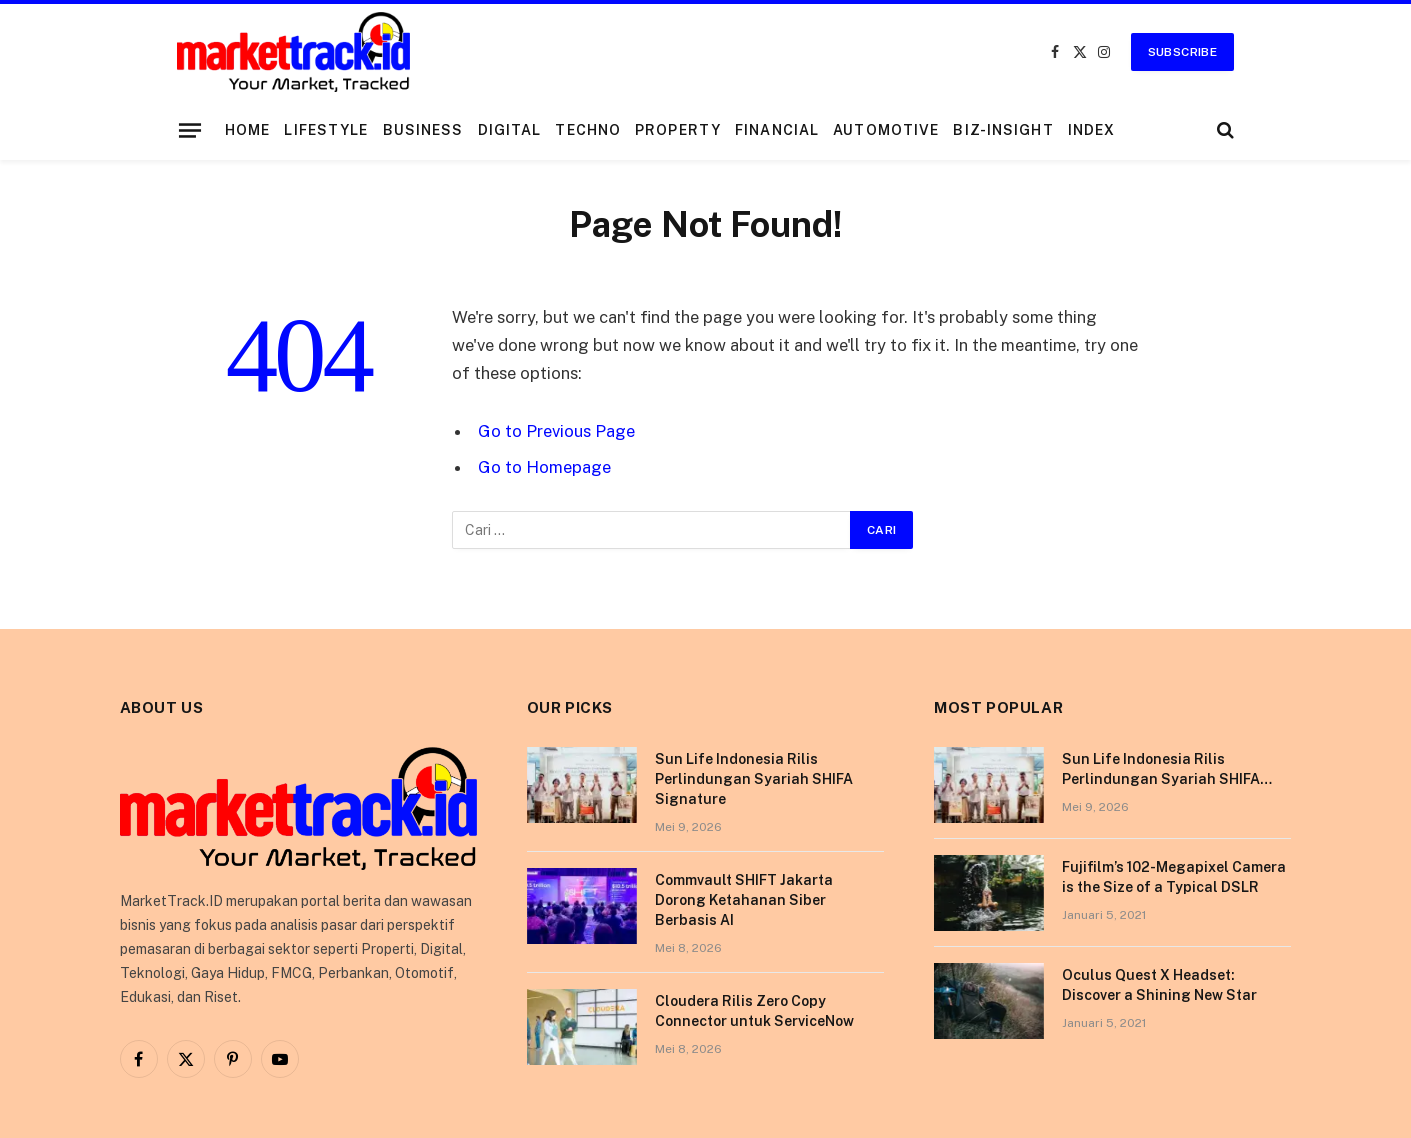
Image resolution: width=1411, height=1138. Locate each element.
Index (1092, 130)
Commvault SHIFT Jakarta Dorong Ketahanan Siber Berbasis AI (744, 900)
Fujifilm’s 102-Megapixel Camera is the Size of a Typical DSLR (1174, 877)
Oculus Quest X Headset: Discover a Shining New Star (1159, 985)
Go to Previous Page (556, 431)
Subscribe (1182, 52)
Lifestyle (326, 130)
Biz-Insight (1003, 130)
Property (678, 130)
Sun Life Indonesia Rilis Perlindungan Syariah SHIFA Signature (754, 779)
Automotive (886, 130)
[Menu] (190, 130)
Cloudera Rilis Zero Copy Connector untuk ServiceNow (754, 1011)
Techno (588, 130)
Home (247, 130)
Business (423, 130)
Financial (777, 130)
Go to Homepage (544, 467)
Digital (510, 130)
